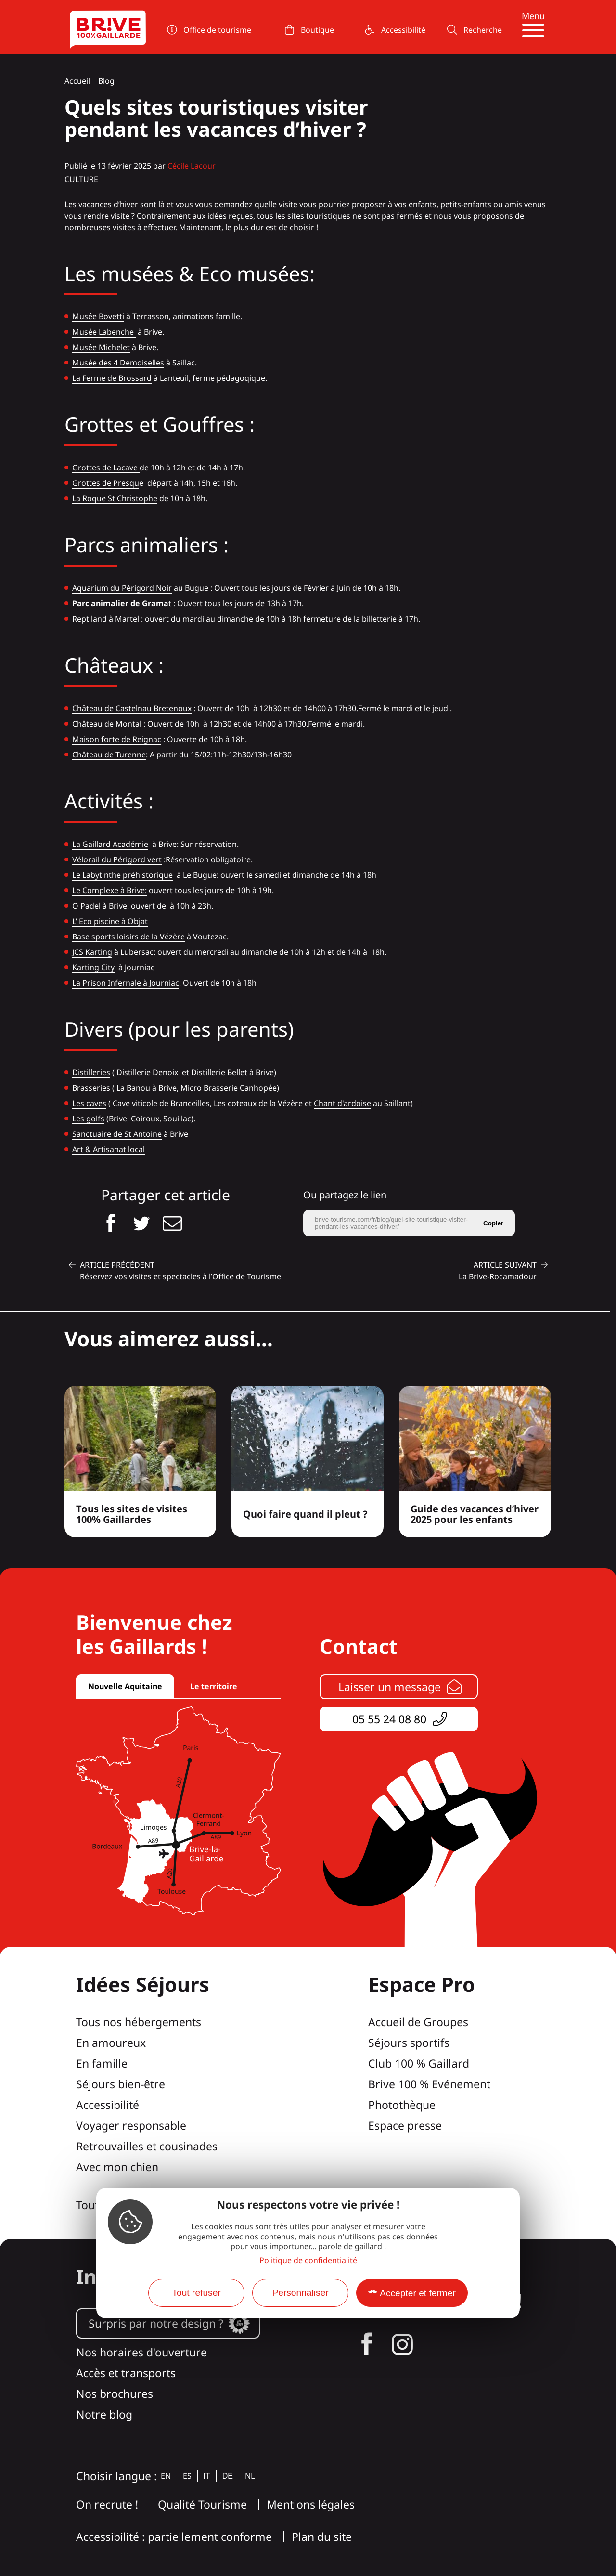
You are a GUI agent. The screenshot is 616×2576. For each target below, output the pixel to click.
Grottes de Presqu (105, 483)
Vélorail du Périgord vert (117, 859)
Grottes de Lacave (106, 467)
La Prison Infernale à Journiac (125, 982)
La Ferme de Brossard (112, 378)
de (227, 2476)
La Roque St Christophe (114, 498)
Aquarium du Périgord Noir (122, 588)
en (166, 2476)
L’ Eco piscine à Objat (110, 921)
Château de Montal (106, 723)
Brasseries (91, 1087)
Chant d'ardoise (342, 1103)
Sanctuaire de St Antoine (117, 1134)
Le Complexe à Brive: (109, 890)
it (207, 2476)
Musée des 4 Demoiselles (118, 362)
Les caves (89, 1103)
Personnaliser (300, 2293)
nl (250, 2476)
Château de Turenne (109, 754)
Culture (81, 179)
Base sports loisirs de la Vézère (128, 936)
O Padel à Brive (99, 905)
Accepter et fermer (418, 2293)
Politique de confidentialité (308, 2260)
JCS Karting (92, 952)
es (187, 2476)
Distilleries (91, 1072)
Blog (106, 81)
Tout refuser (196, 2293)
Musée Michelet (101, 347)
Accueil (77, 81)
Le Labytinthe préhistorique (122, 875)
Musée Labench (100, 331)
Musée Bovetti (98, 316)
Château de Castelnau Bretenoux (132, 708)
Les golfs (88, 1118)
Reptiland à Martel (105, 618)
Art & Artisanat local (108, 1149)
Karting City (93, 967)
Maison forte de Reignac (116, 739)
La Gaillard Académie (110, 844)
